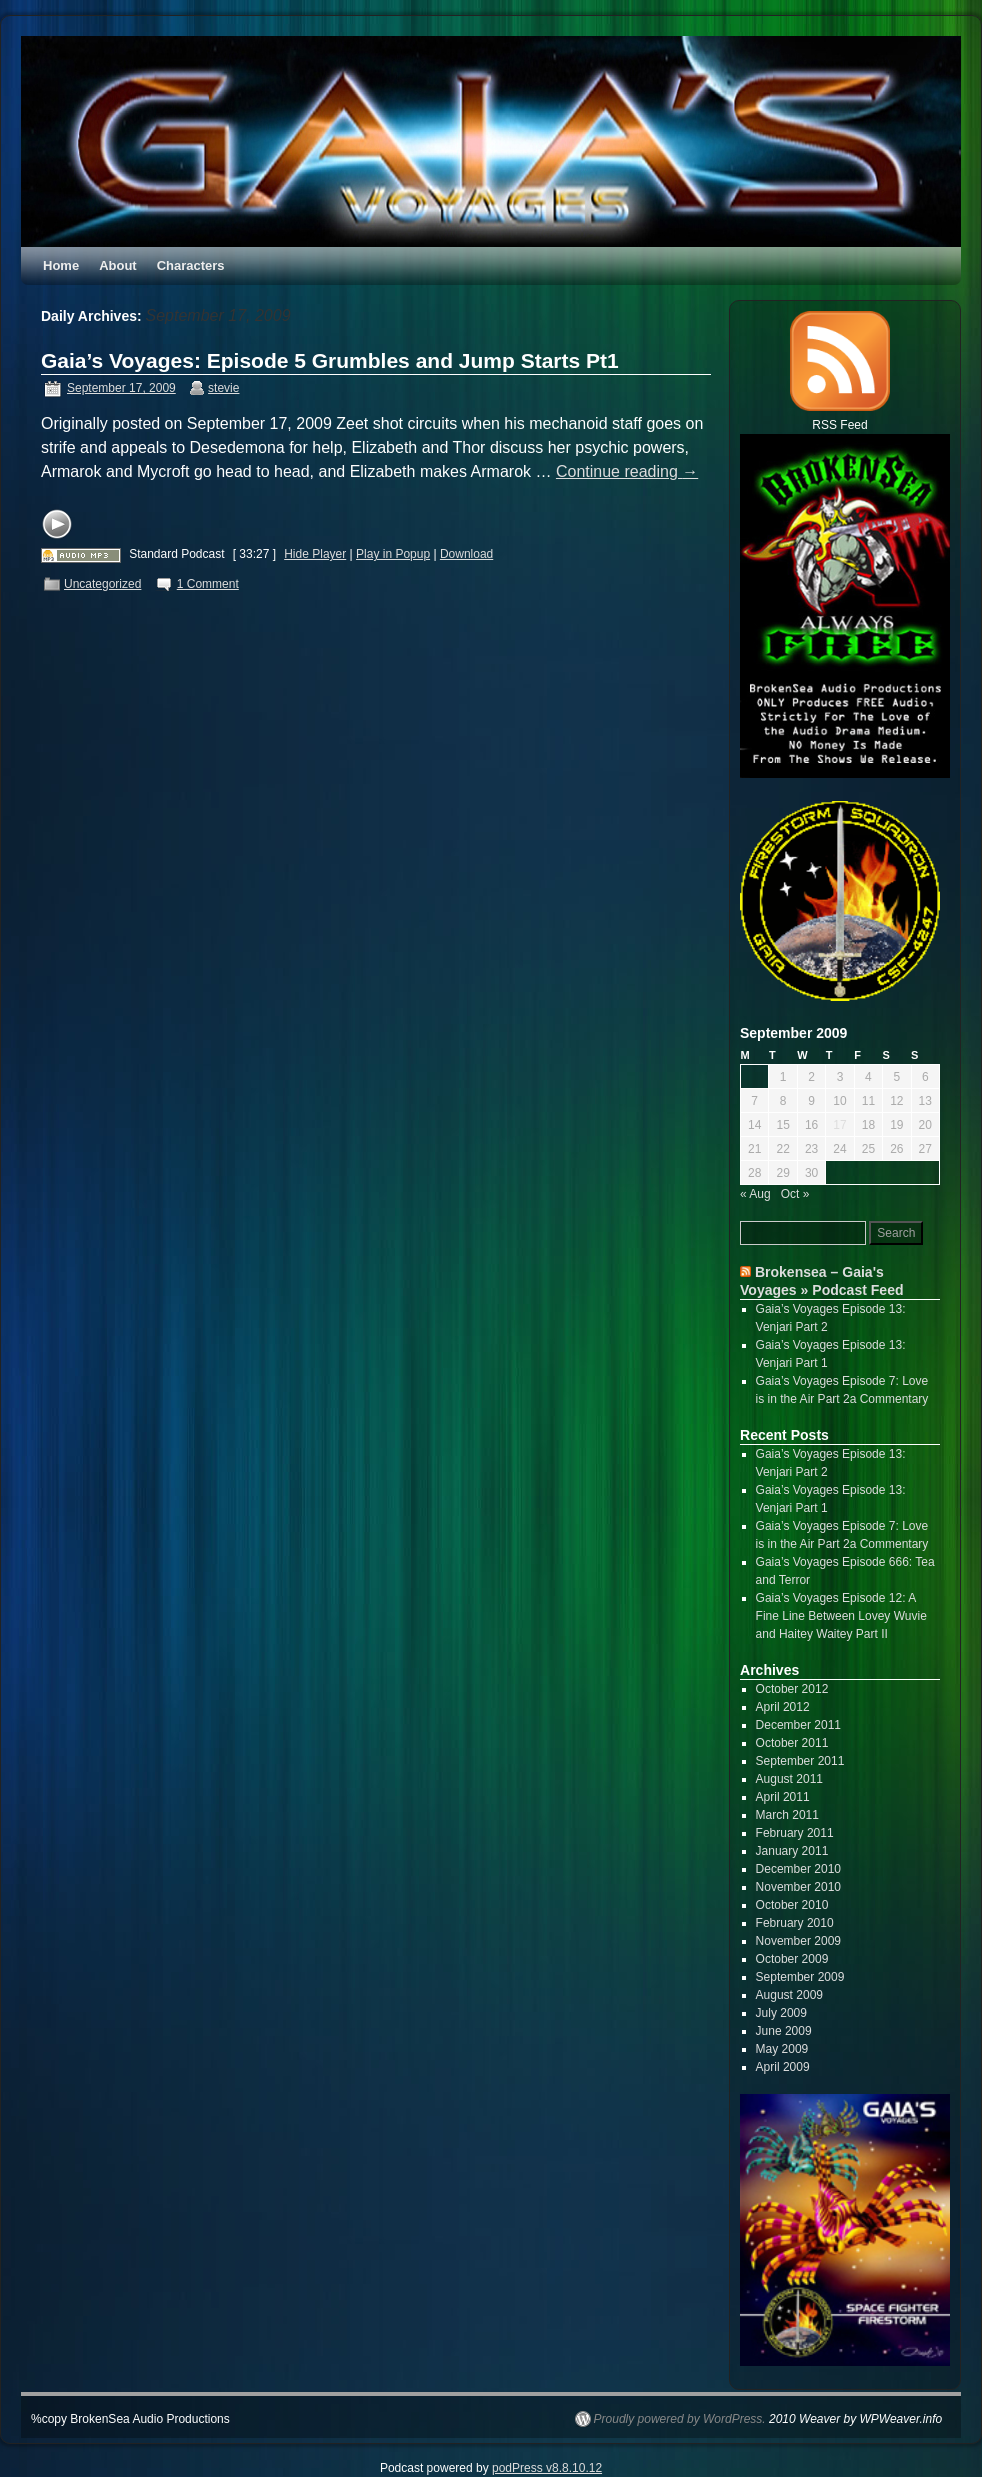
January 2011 (792, 1851)
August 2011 (789, 1779)
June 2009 (784, 2031)
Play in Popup (393, 554)
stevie (223, 388)
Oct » (795, 1194)
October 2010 (792, 1905)
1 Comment (208, 584)
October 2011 (792, 1743)
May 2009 (782, 2049)
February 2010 (795, 1923)
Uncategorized (102, 584)
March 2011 (787, 1815)
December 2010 (798, 1869)
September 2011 (800, 1761)
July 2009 (781, 2013)
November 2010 (798, 1887)
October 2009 (792, 1959)
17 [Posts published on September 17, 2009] (839, 1125)
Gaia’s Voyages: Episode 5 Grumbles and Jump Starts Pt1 (330, 360)
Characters (191, 265)
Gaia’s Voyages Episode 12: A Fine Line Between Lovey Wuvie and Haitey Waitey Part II (841, 1616)
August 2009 (789, 1995)
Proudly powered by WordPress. (680, 2419)
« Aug (755, 1194)
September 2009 (800, 1977)
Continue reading (627, 471)
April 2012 (783, 1707)
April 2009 (783, 2067)
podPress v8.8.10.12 (547, 2468)
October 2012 (792, 1689)
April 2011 (783, 1797)
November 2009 (798, 1941)
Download (466, 554)
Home (61, 265)
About (118, 265)
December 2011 (798, 1725)
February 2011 (795, 1833)
